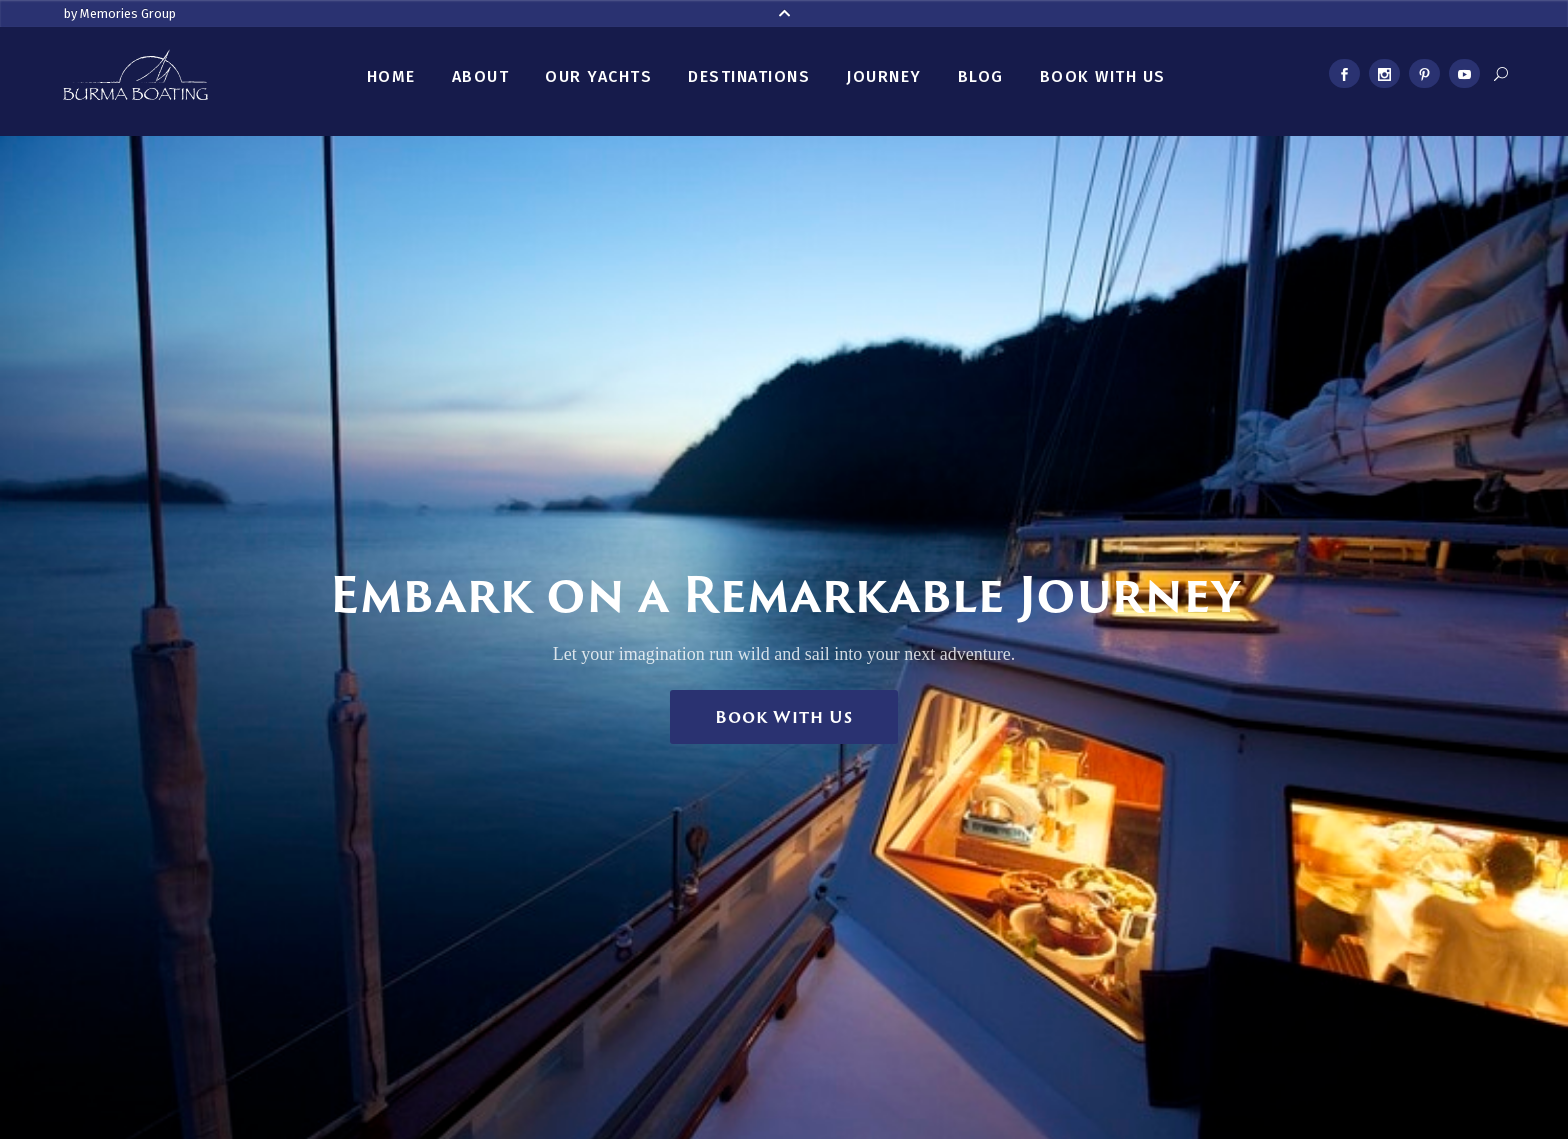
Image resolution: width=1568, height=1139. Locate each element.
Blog (981, 76)
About (481, 76)
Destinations (749, 76)
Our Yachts (598, 76)
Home (391, 76)
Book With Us (1103, 76)
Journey (884, 76)
